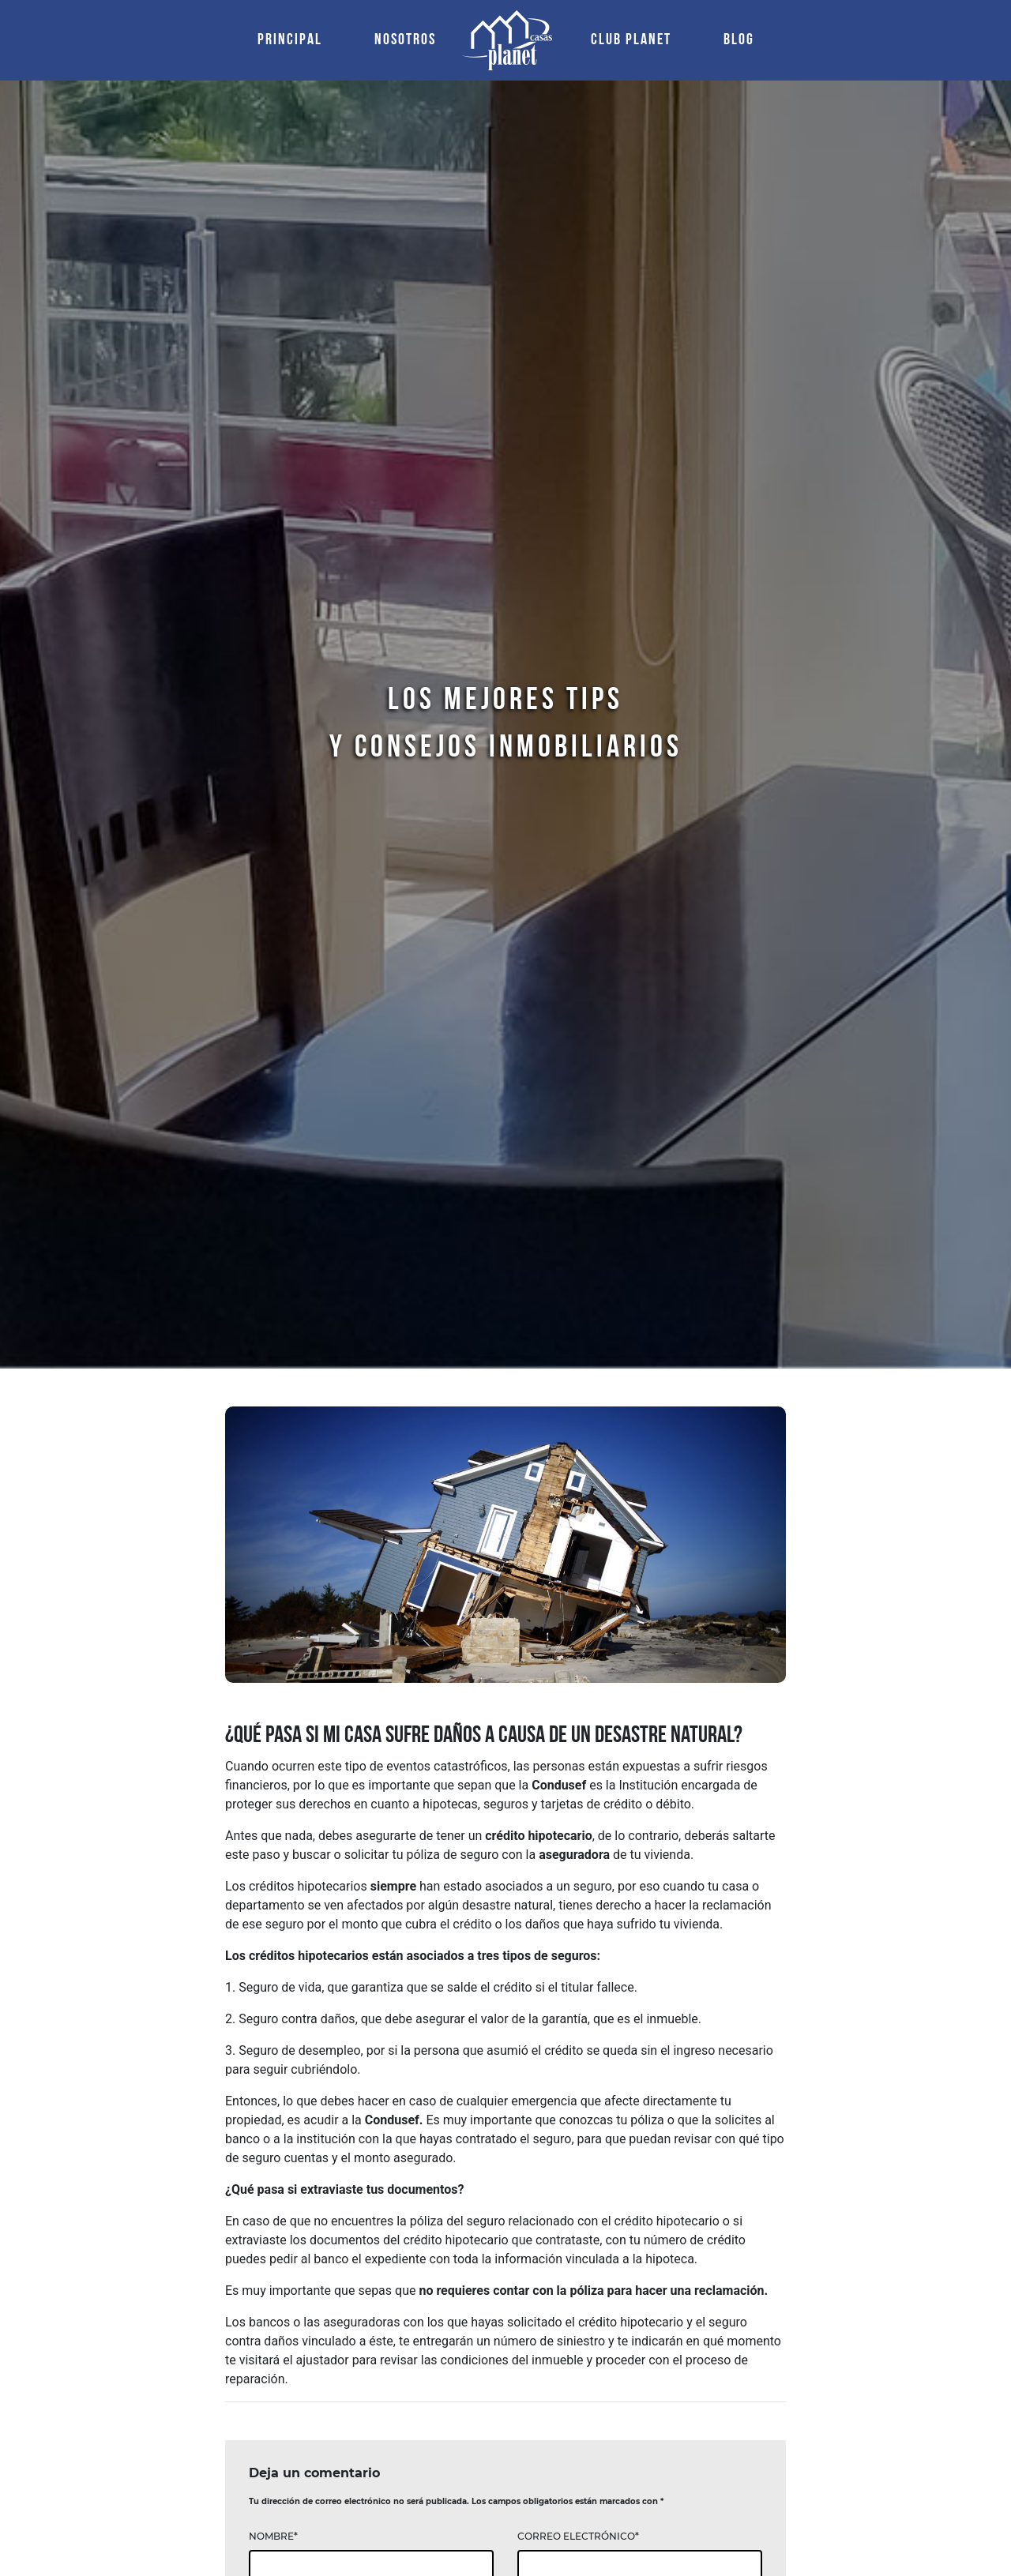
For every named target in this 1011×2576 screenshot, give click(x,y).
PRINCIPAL (293, 38)
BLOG (738, 40)
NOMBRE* (273, 2536)
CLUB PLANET (631, 40)
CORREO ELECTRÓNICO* (578, 2536)
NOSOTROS (405, 40)
